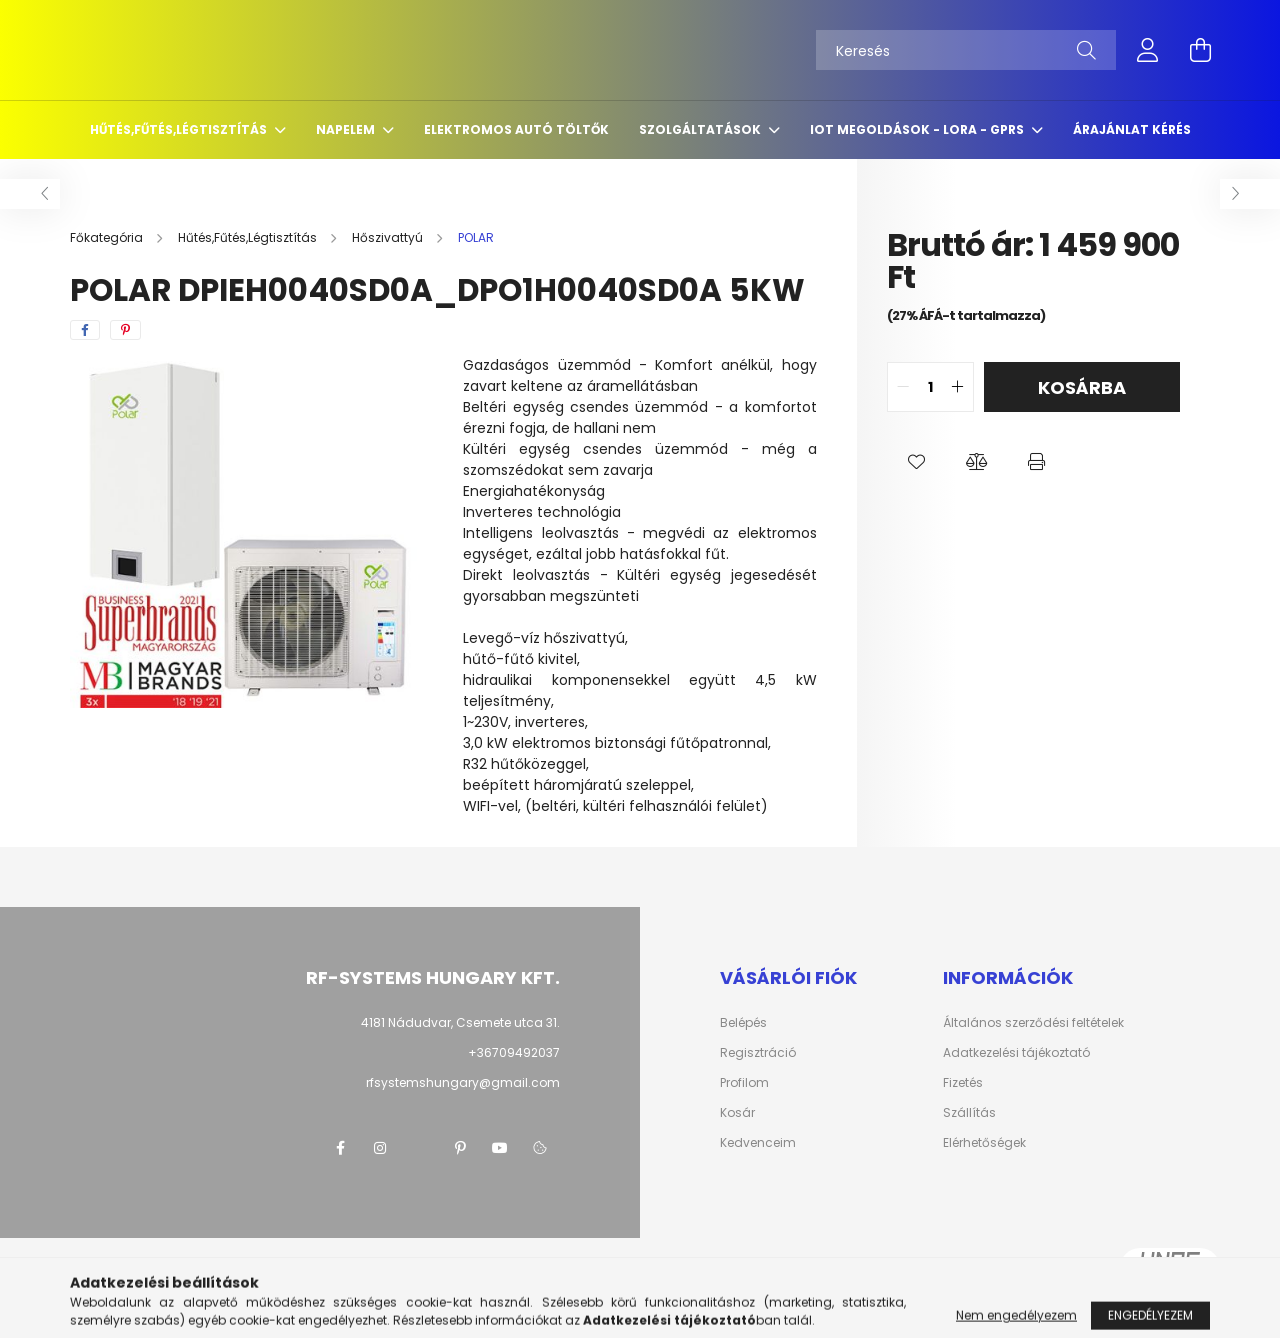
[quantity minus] (903, 387)
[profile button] (1148, 50)
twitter (420, 1148)
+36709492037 (514, 1052)
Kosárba (1082, 387)
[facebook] (85, 330)
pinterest (460, 1148)
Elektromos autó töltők (516, 129)
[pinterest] (125, 330)
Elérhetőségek (984, 1143)
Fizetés (963, 1083)
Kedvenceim (758, 1143)
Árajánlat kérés (1132, 129)
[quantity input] (930, 387)
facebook (340, 1148)
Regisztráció (758, 1053)
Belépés (743, 1023)
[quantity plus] (958, 387)
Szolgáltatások (701, 129)
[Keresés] (966, 50)
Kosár (737, 1113)
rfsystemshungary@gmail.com (463, 1082)
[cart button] (1200, 50)
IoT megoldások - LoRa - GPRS (918, 129)
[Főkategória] (108, 237)
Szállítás (969, 1113)
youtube (500, 1148)
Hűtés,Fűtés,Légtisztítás (180, 129)
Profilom (744, 1083)
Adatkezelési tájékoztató (1016, 1053)
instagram (380, 1148)
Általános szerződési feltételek (1033, 1023)
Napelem (347, 129)
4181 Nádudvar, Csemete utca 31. (460, 1022)
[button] (917, 462)
